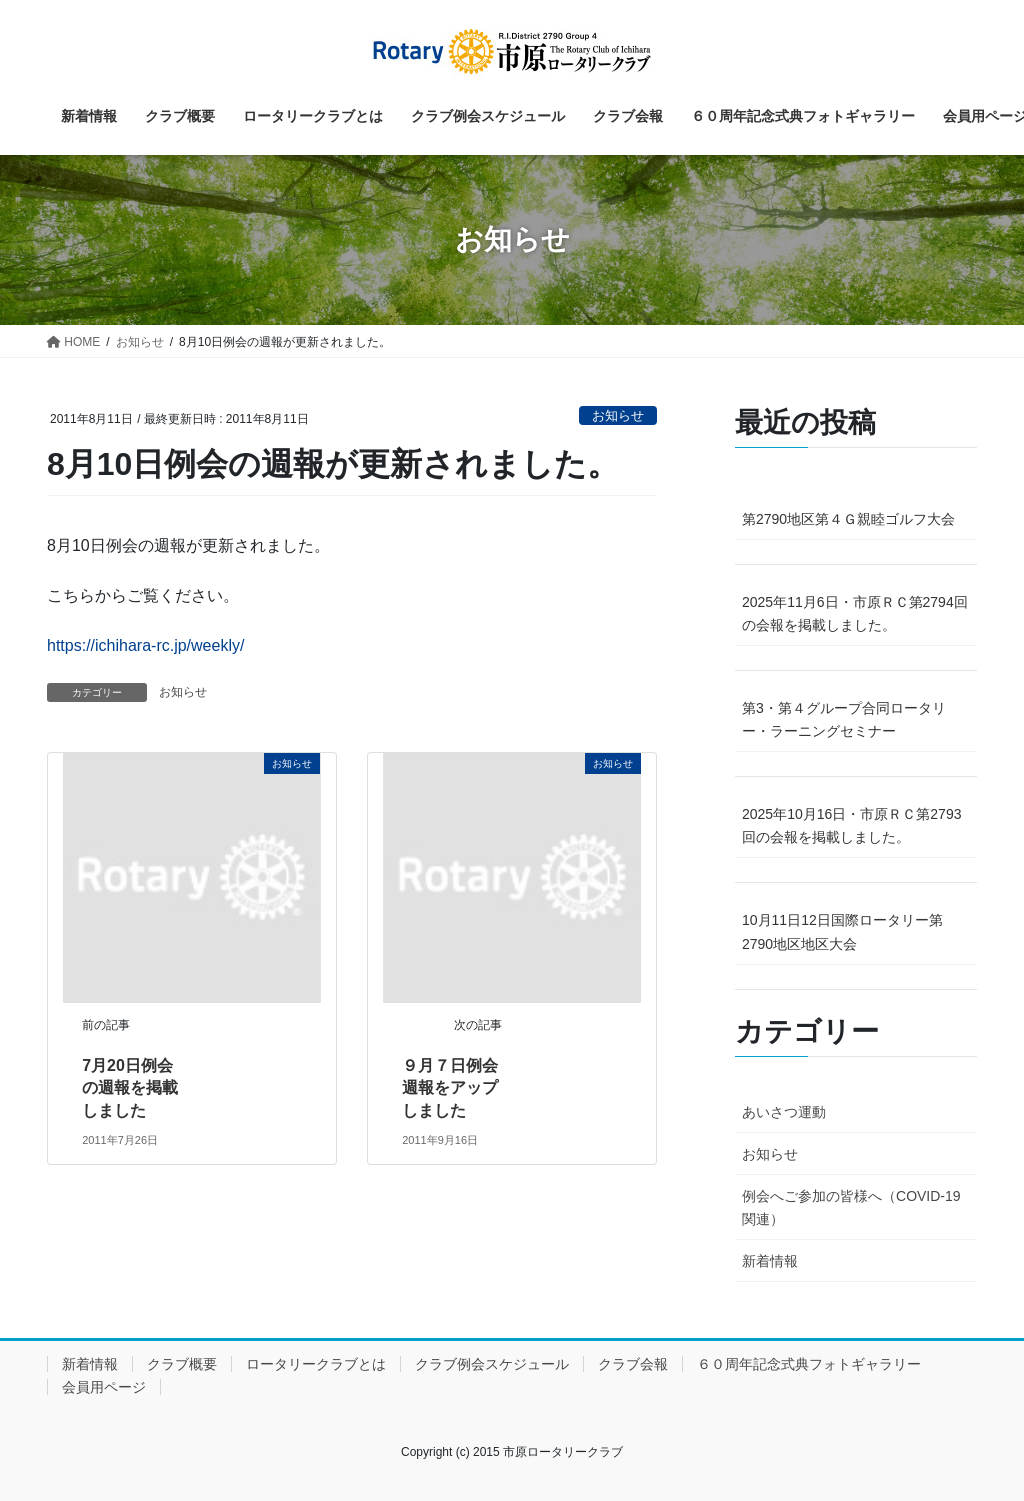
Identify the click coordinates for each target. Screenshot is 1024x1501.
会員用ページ (104, 1387)
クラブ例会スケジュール (492, 1364)
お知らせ (618, 415)
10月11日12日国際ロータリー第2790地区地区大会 (842, 931)
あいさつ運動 (784, 1112)
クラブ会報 (633, 1364)
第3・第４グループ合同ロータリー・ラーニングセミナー (844, 719)
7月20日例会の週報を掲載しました (130, 1088)
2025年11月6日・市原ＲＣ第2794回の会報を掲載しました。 (855, 613)
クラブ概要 (182, 1364)
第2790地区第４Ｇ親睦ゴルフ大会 (848, 519)
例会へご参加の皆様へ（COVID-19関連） (851, 1207)
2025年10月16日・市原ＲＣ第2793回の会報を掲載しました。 (851, 825)
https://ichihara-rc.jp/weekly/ (145, 645)
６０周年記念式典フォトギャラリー (809, 1364)
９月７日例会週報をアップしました (450, 1088)
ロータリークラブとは (316, 1364)
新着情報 (770, 1261)
